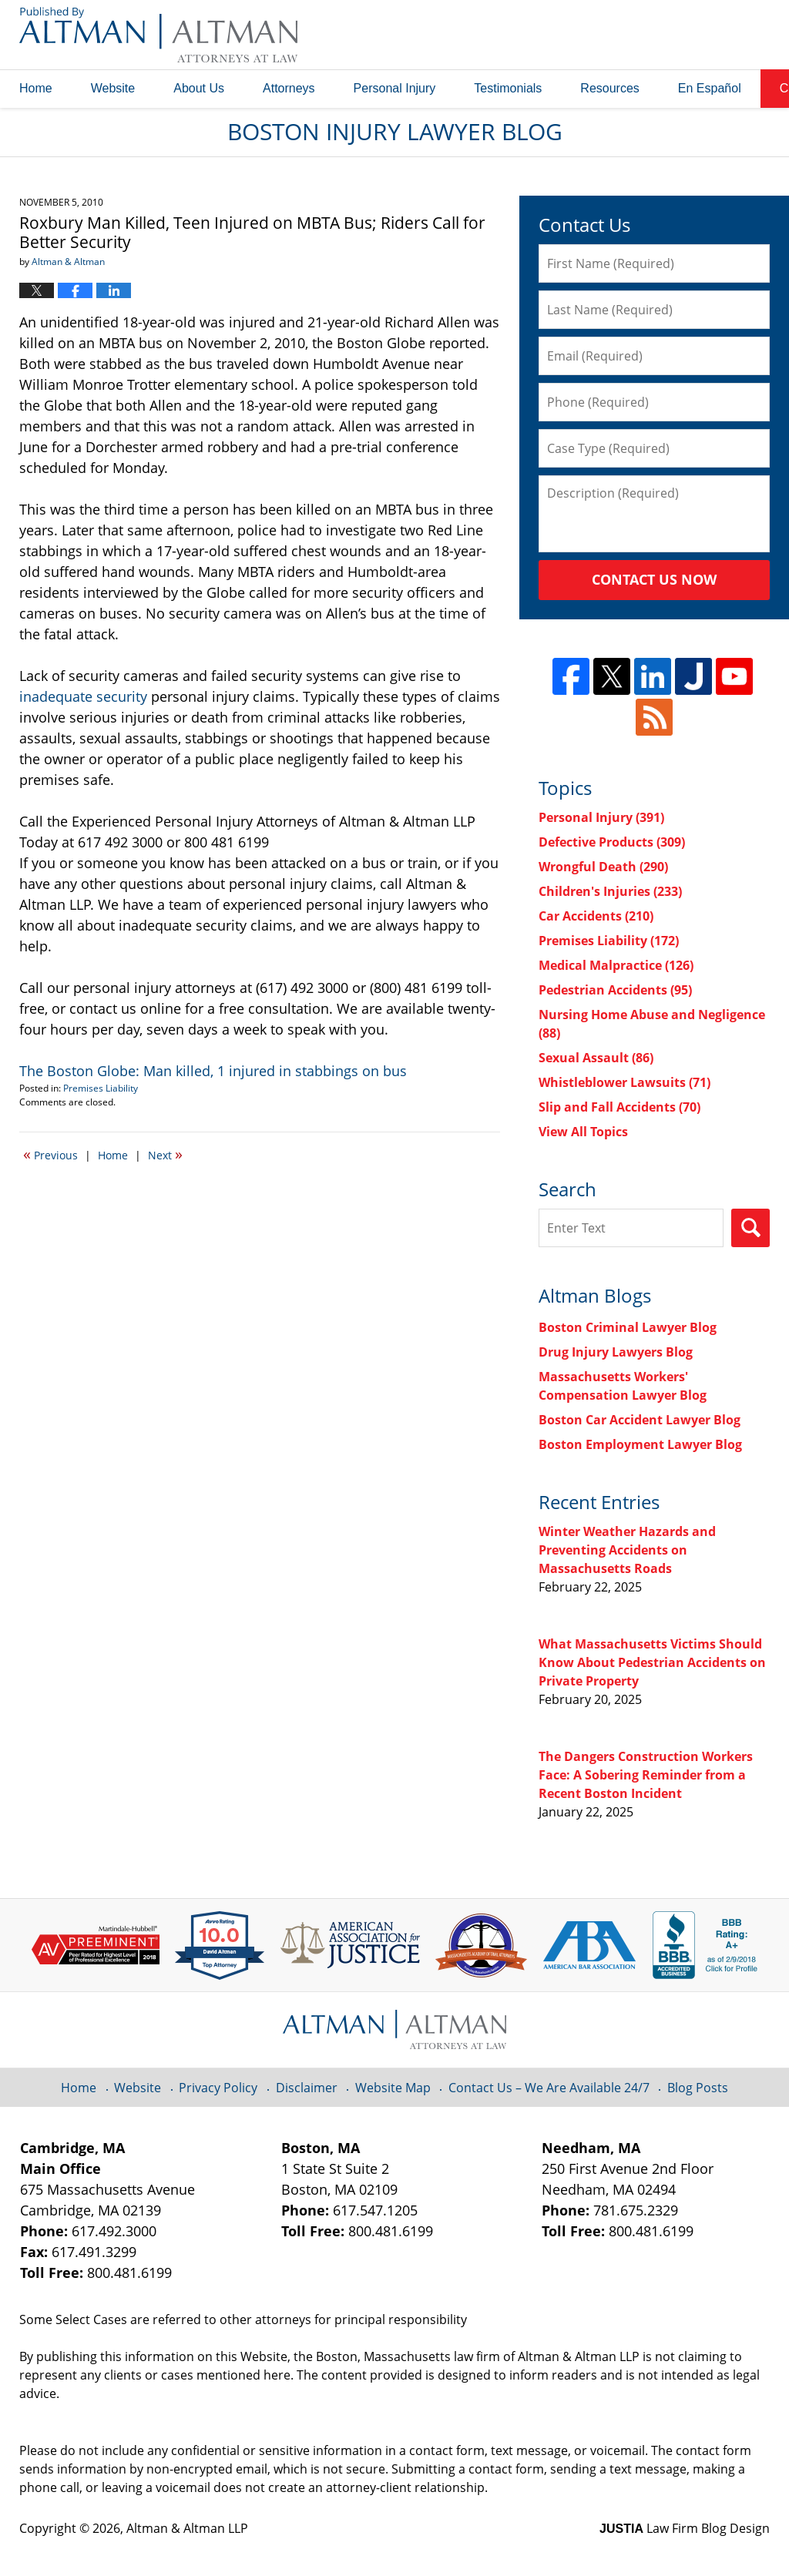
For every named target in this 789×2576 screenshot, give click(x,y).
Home (35, 88)
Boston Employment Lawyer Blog (640, 1444)
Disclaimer (306, 2087)
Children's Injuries (610, 891)
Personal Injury (395, 88)
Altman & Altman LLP (187, 2528)
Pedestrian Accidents (615, 989)
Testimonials (508, 88)
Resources (609, 88)
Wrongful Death (603, 866)
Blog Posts (697, 2087)
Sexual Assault (596, 1057)
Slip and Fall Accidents (619, 1106)
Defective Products (612, 842)
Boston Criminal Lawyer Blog (628, 1327)
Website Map (393, 2087)
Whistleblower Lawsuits (624, 1082)
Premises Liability (100, 1088)
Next (165, 1154)
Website (113, 88)
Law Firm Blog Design (684, 2528)
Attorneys (289, 88)
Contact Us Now (654, 579)
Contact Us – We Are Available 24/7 (549, 2087)
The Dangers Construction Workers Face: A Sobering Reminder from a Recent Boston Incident (646, 1775)
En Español (709, 88)
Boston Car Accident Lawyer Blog (639, 1419)
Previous (50, 1154)
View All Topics (583, 1131)
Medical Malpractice (616, 965)
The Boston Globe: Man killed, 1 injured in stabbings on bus (213, 1071)
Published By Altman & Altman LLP (613, 35)
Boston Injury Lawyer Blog (158, 34)
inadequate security (85, 696)
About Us (198, 88)
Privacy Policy (218, 2087)
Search (750, 1228)
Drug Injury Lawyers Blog (616, 1351)
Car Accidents (596, 915)
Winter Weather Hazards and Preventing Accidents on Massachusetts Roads (627, 1550)
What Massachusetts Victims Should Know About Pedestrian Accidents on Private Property (652, 1662)
